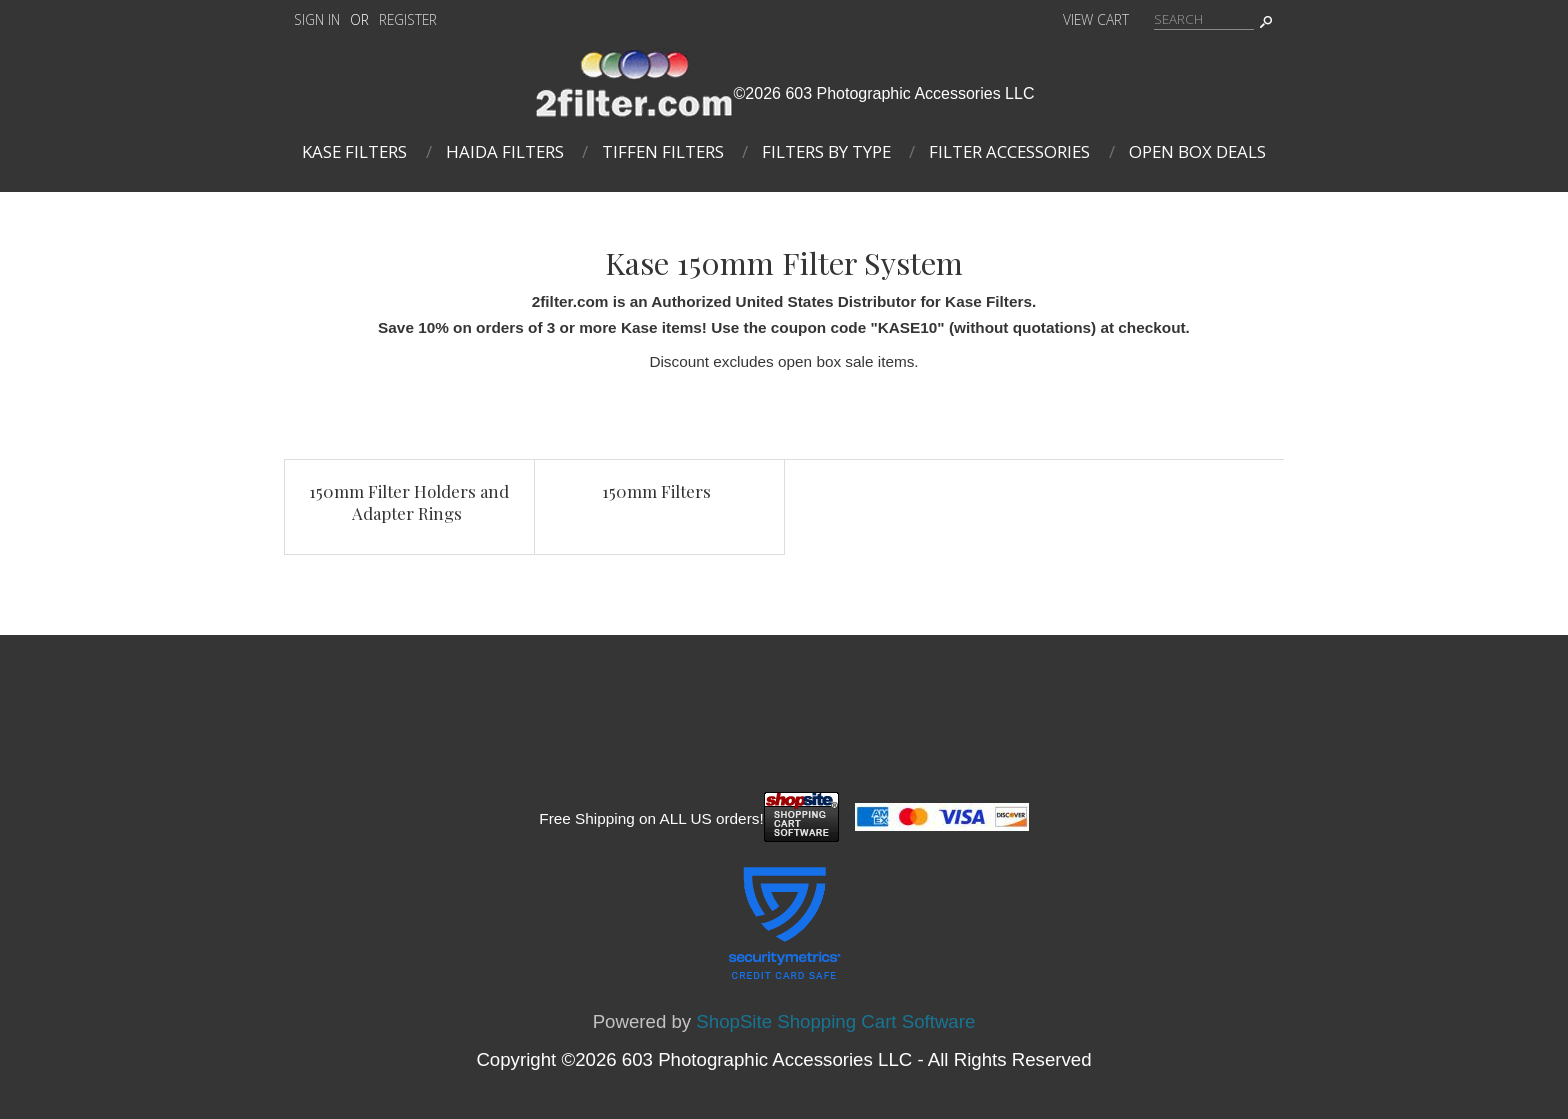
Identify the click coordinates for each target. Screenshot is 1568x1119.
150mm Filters (656, 491)
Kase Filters (354, 151)
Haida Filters (505, 151)
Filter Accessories (1009, 151)
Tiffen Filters (663, 151)
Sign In (317, 19)
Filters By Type (826, 151)
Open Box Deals (1197, 151)
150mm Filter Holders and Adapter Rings (409, 502)
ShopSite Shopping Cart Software (835, 1021)
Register (408, 19)
